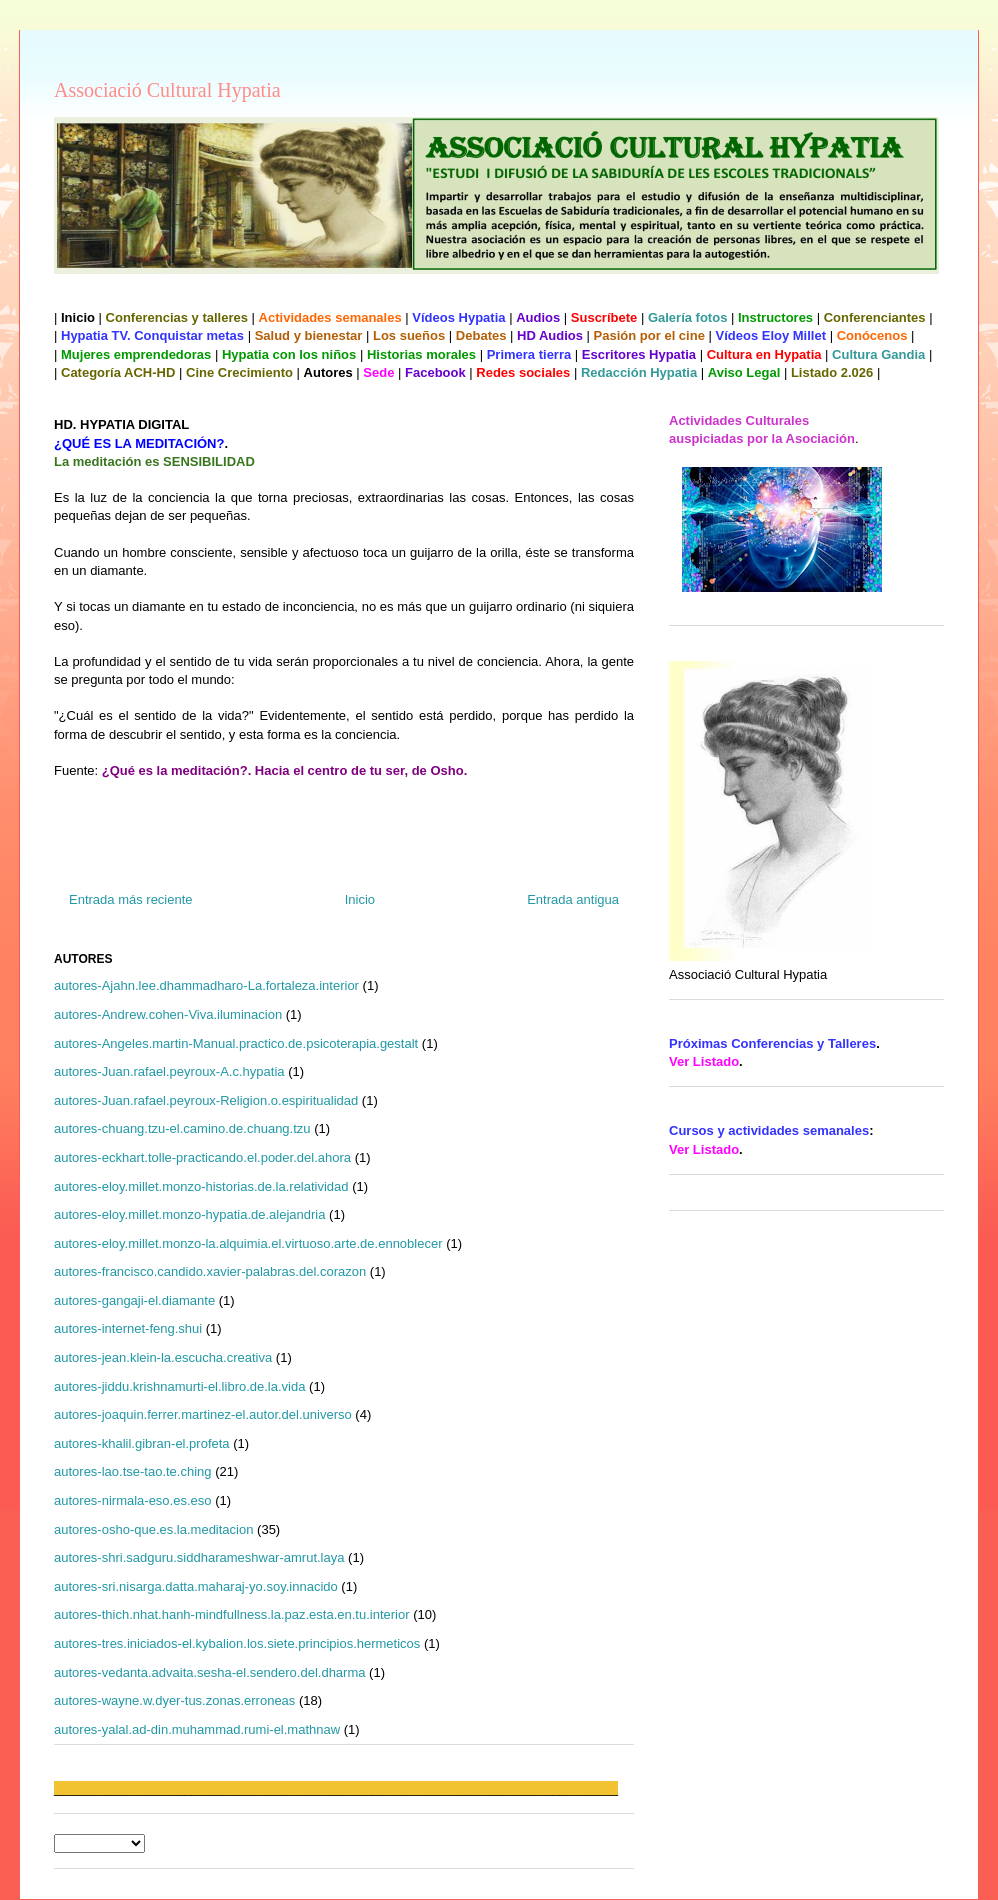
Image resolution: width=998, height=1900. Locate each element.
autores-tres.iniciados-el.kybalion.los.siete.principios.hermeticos (237, 1643)
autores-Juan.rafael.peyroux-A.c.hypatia (169, 1071)
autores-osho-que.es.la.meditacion (153, 1529)
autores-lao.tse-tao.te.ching (133, 1471)
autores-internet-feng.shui (128, 1328)
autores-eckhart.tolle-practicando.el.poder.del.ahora (202, 1157)
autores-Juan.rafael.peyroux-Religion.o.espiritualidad (206, 1100)
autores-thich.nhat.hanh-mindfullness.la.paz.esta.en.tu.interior (232, 1614)
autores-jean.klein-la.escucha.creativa (163, 1357)
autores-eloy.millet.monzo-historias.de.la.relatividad (201, 1186)
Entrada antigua (573, 899)
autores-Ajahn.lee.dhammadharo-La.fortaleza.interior (206, 985)
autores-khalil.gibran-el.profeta (142, 1443)
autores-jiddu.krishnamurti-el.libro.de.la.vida (179, 1386)
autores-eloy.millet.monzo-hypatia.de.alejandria (189, 1214)
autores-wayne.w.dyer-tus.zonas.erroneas (174, 1700)
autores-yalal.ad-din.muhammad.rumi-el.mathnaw (197, 1729)
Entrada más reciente (131, 899)
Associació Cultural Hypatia (167, 90)
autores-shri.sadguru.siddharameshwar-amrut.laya (199, 1557)
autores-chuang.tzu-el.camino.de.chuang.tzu (182, 1128)
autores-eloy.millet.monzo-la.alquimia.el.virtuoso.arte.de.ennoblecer (248, 1243)
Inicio (360, 899)
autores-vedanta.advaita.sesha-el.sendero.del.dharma (209, 1672)
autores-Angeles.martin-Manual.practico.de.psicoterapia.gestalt (236, 1043)
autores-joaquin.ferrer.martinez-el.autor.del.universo (203, 1414)
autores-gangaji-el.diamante (134, 1300)
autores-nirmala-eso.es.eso (133, 1500)
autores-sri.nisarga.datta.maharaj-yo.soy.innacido (196, 1586)
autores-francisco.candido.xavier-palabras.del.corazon (210, 1271)
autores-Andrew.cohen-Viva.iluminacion (168, 1014)
